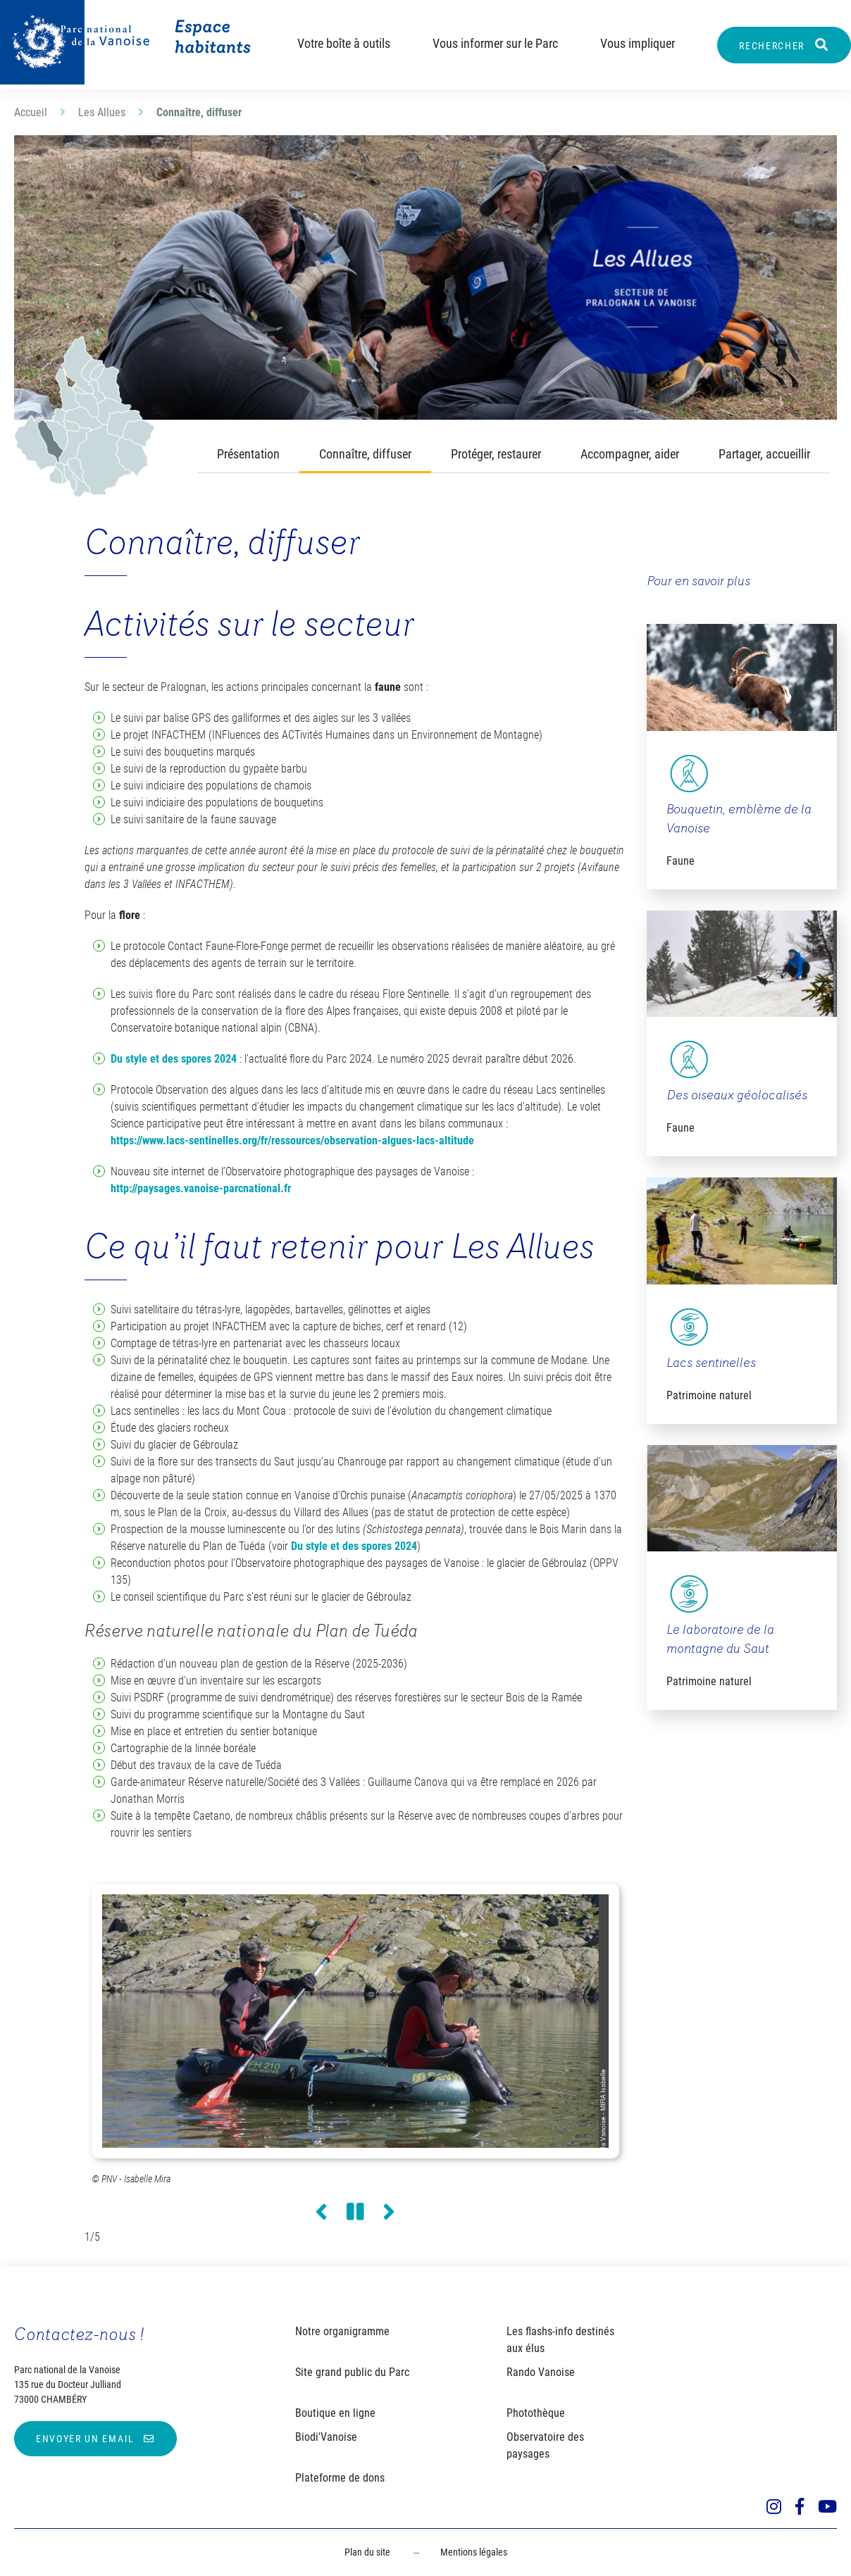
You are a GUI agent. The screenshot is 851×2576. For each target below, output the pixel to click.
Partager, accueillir (764, 453)
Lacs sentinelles (711, 1363)
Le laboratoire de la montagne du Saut (720, 1640)
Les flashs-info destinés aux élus (560, 2340)
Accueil (30, 112)
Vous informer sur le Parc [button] (495, 43)
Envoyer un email (85, 2438)
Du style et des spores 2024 (174, 1058)
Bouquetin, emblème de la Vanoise (739, 820)
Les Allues (101, 112)
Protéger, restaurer (496, 453)
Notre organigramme (342, 2331)
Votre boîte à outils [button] (343, 43)
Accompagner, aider (629, 453)
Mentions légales (473, 2552)
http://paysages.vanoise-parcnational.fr (201, 1188)
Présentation (248, 453)
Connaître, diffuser (365, 453)
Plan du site (367, 2552)
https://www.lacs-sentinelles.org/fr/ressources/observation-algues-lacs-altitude (292, 1140)
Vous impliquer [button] (637, 43)
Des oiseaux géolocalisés (736, 1096)
